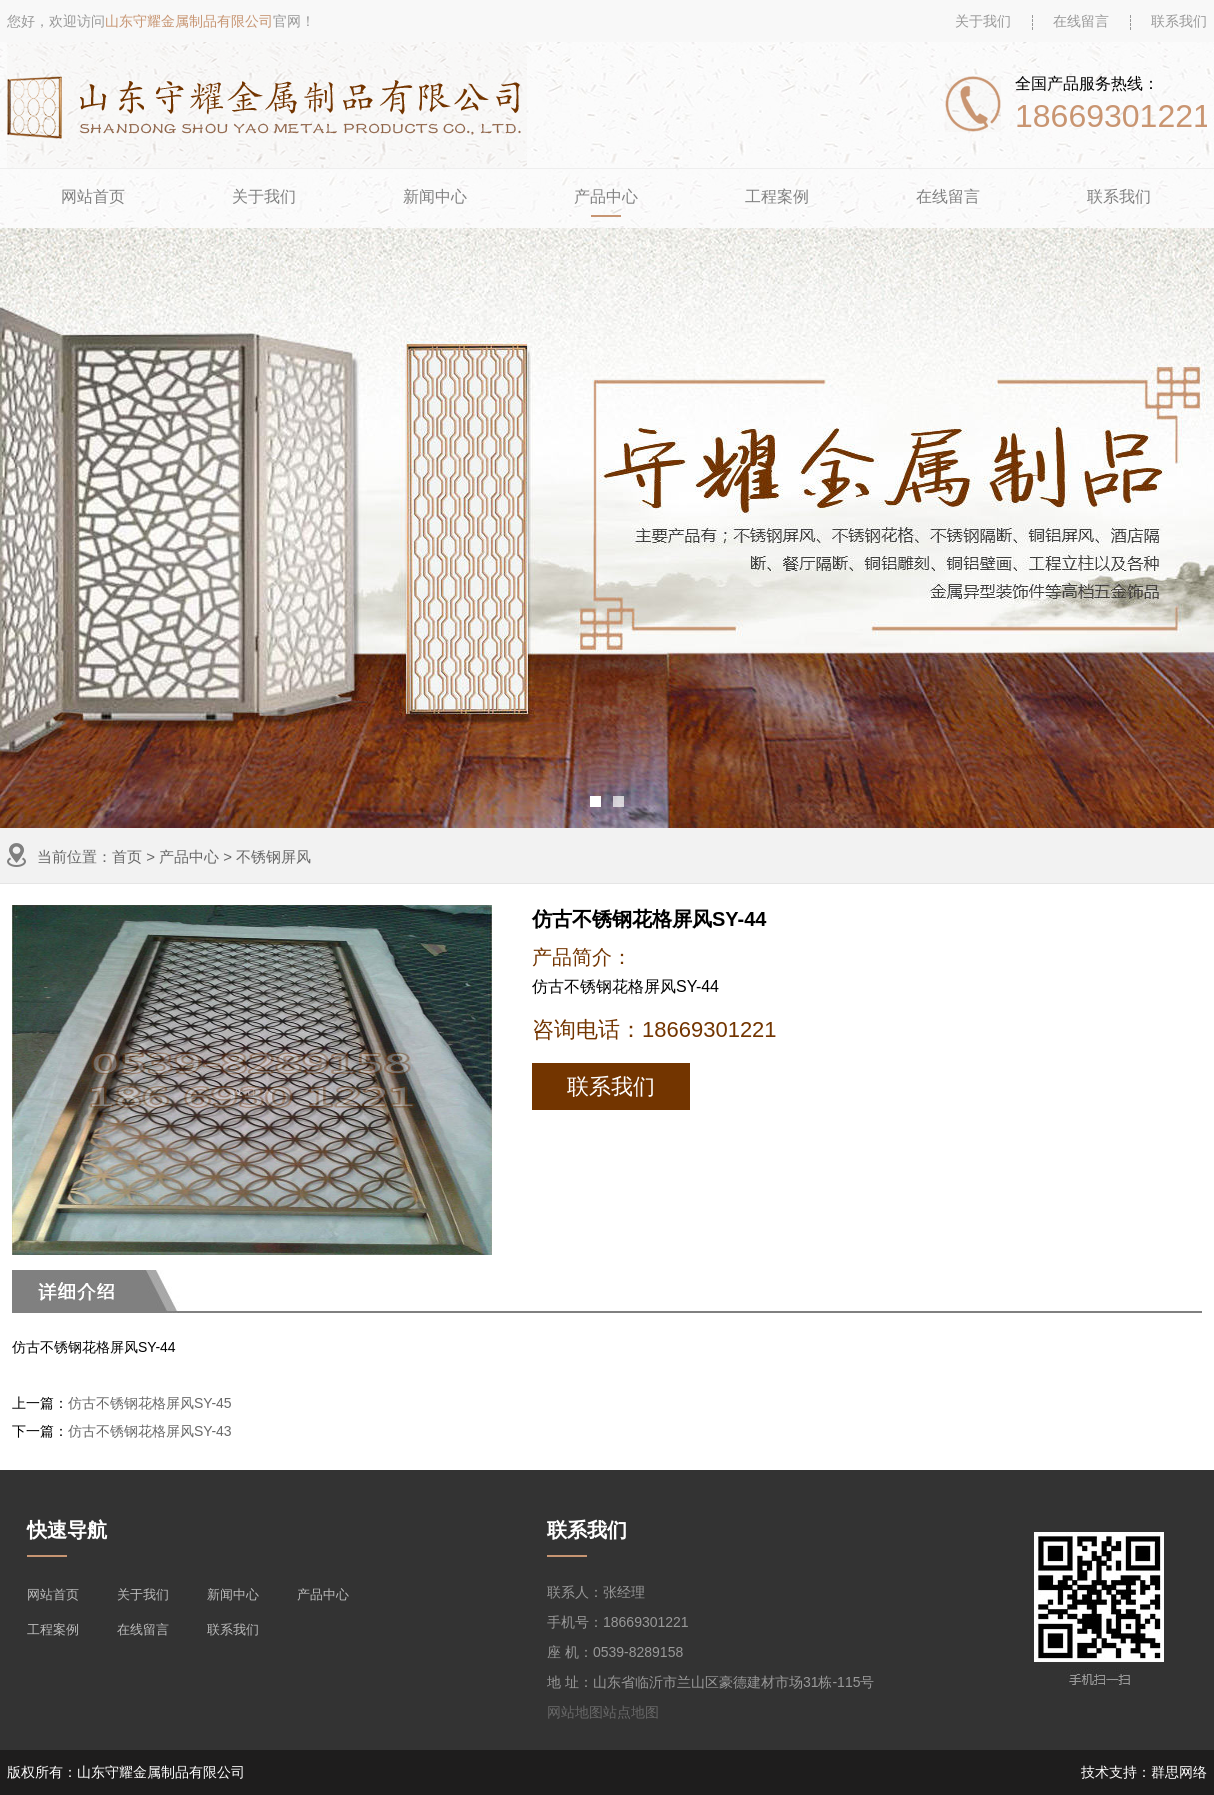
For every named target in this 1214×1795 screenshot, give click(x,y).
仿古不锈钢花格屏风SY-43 (150, 1431)
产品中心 (606, 196)
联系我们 (1179, 21)
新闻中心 (435, 196)
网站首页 (93, 196)
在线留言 (1081, 21)
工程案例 (777, 196)
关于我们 (983, 21)
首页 (127, 856)
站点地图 (631, 1712)
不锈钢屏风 (273, 856)
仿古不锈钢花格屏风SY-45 (150, 1403)
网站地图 (575, 1712)
